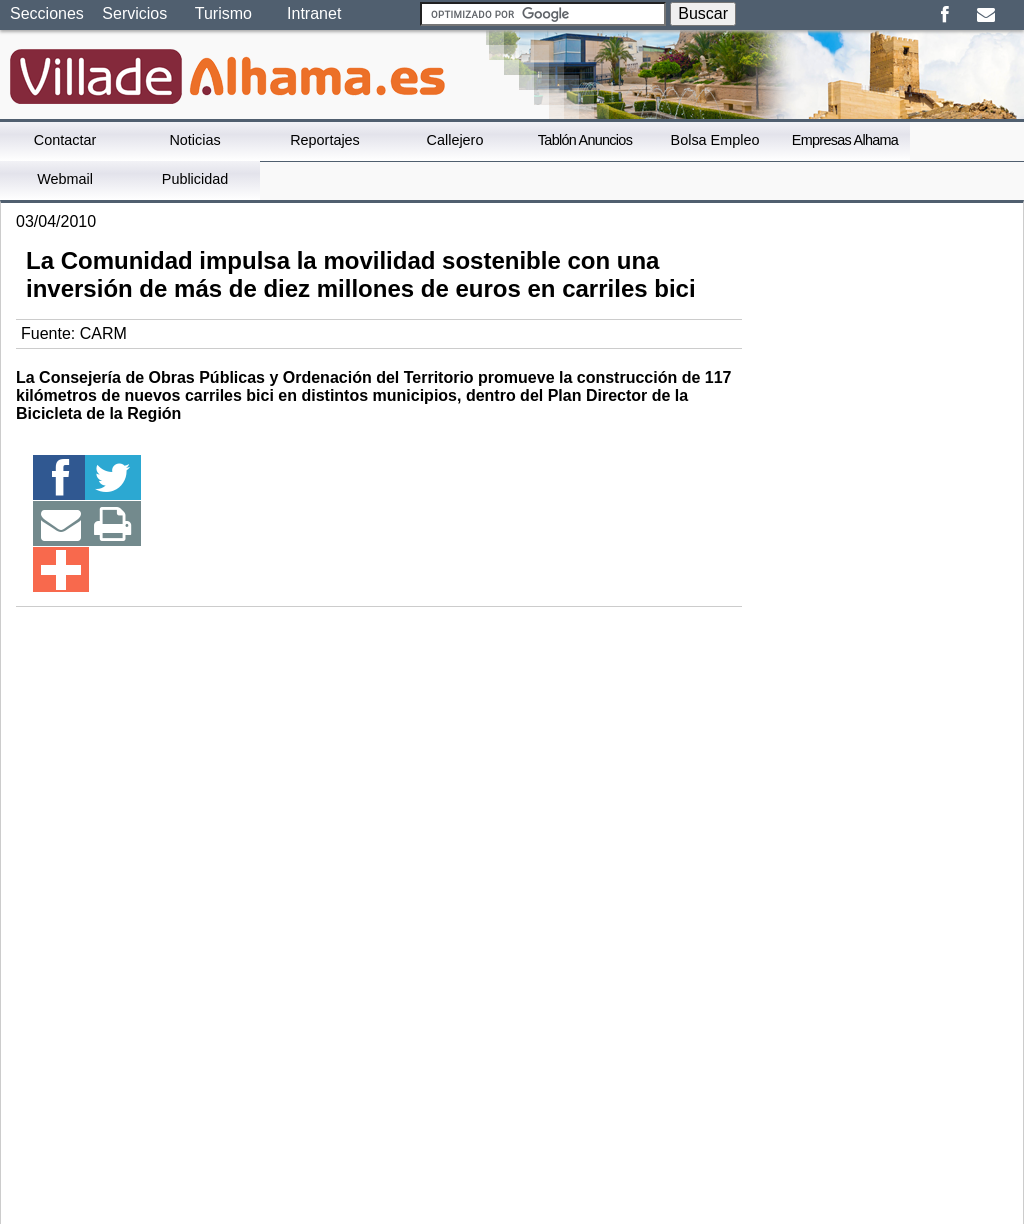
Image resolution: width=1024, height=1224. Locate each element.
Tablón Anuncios (585, 140)
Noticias (194, 140)
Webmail (65, 179)
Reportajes (325, 140)
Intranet (314, 13)
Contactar (65, 140)
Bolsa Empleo (715, 140)
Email (985, 15)
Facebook (944, 15)
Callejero (455, 140)
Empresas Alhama (845, 140)
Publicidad (195, 179)
